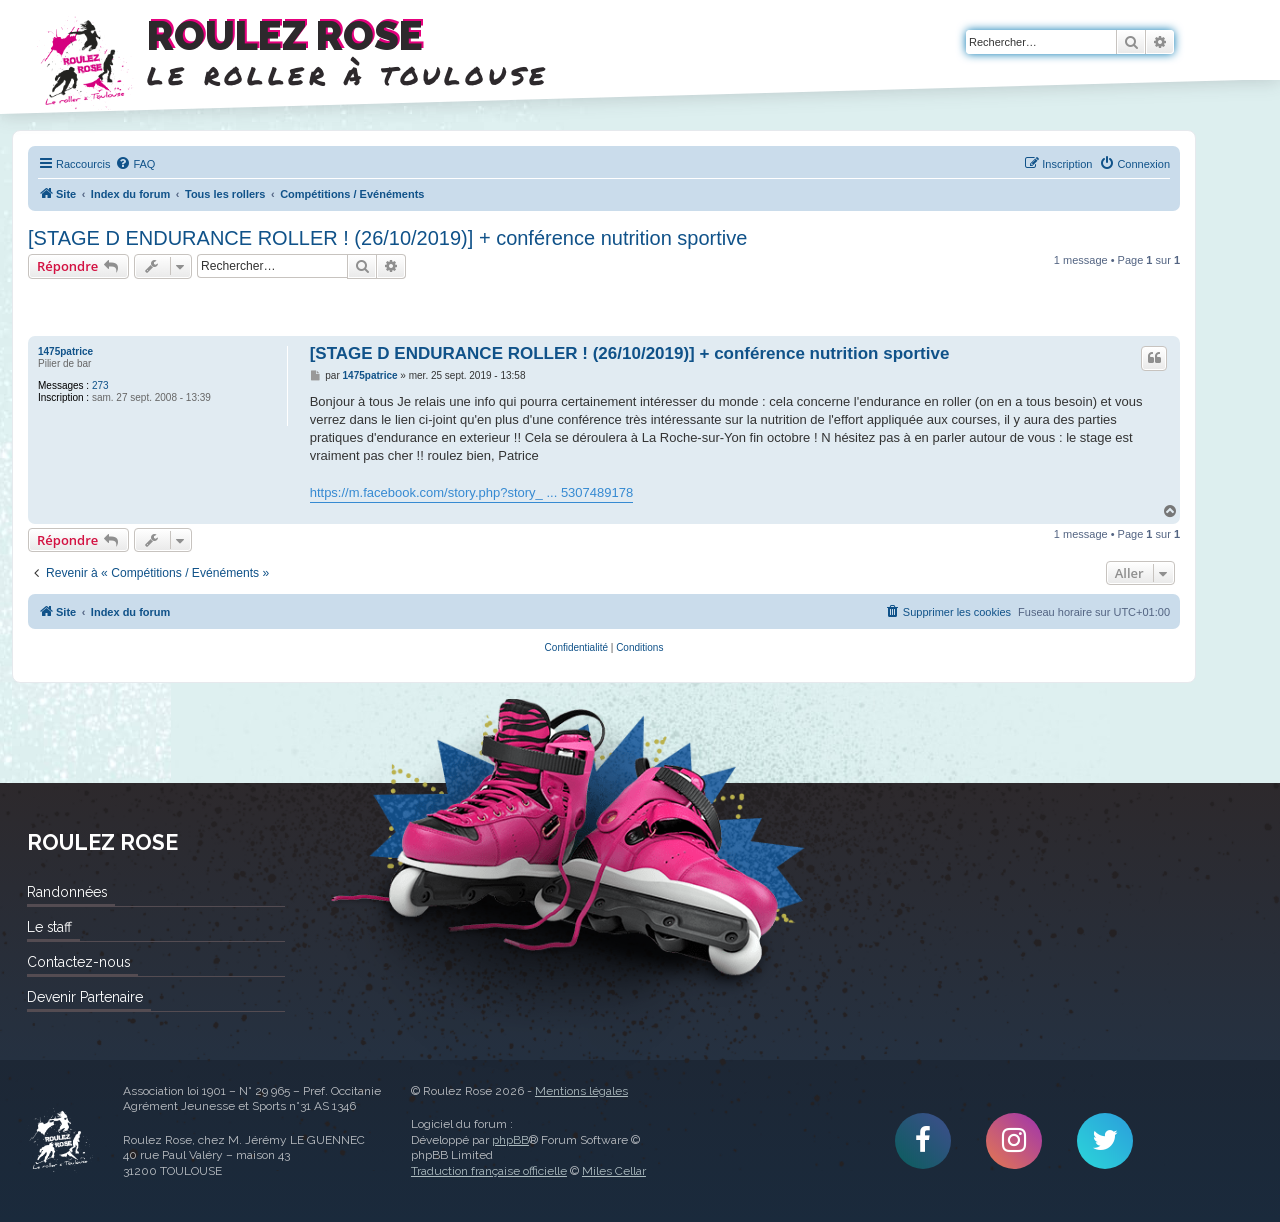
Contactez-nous (78, 962)
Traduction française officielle (489, 1171)
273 (100, 385)
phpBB (510, 1140)
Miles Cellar (614, 1171)
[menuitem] (135, 164)
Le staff (49, 927)
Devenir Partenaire (85, 997)
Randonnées (67, 892)
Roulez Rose (60, 1141)
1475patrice (65, 351)
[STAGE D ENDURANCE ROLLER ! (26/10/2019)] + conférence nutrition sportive (387, 238)
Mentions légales (581, 1091)
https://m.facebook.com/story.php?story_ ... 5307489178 (472, 492)
